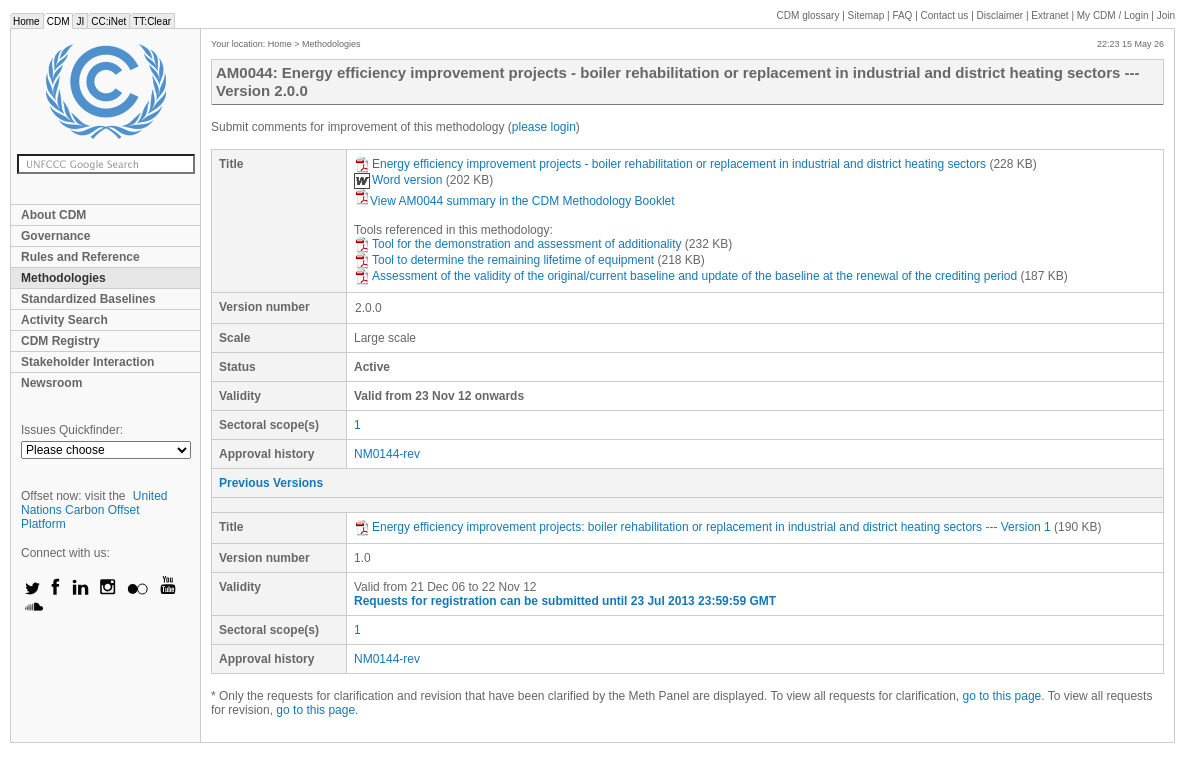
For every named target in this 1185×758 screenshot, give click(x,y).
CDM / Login (1114, 15)
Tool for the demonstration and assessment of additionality (518, 244)
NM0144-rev (387, 454)
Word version (398, 180)
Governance (55, 236)
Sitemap (866, 15)
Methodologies (63, 278)
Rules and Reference (80, 257)
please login (544, 127)
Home (26, 21)
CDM (58, 21)
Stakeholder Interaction (87, 362)
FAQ (902, 15)
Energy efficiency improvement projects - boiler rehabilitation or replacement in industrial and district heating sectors (670, 164)
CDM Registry (60, 341)
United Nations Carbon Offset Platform (94, 510)
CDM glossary (808, 15)
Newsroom (51, 383)
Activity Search (64, 320)
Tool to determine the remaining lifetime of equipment (504, 260)
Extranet (1049, 15)
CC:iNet (108, 21)
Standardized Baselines (88, 299)
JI (80, 21)
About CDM (53, 215)
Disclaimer (1000, 15)
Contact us (945, 15)
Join (1166, 15)
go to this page (1002, 696)
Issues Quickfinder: (72, 430)
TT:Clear (152, 21)
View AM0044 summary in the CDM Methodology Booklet (514, 201)
